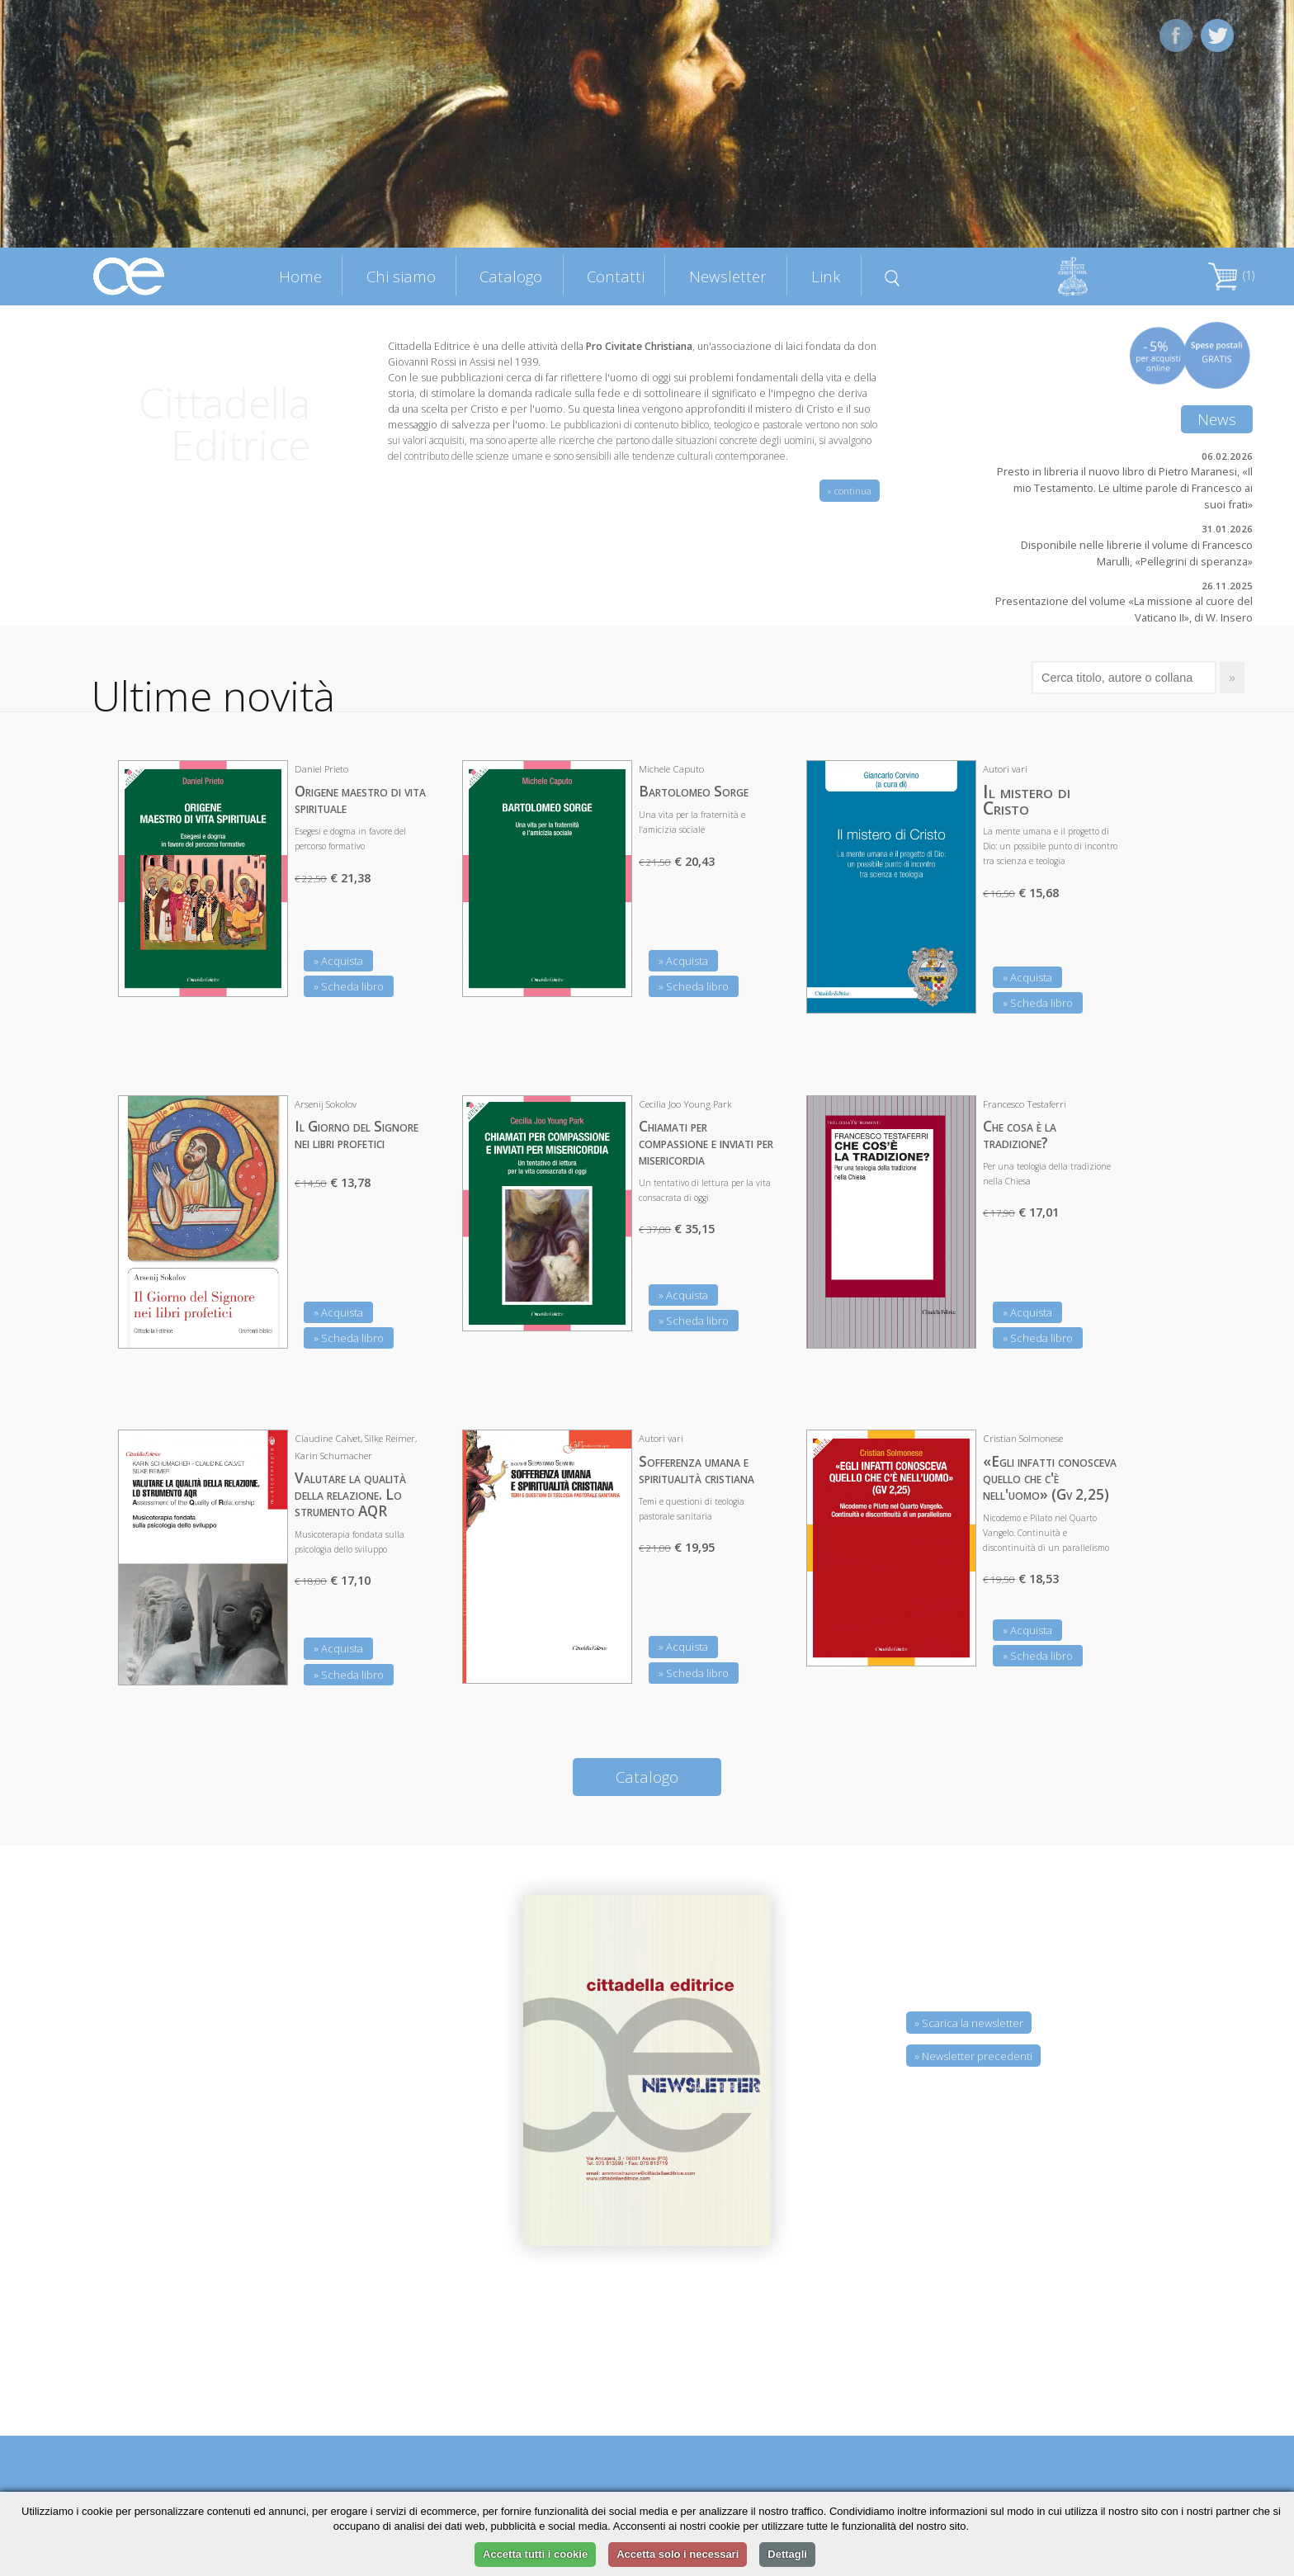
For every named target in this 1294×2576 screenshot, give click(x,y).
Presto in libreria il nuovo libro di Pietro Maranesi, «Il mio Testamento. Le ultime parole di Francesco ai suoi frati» (1125, 488)
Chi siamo (401, 276)
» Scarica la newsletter (968, 2023)
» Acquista (338, 960)
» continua (849, 490)
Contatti (616, 276)
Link (826, 276)
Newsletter (728, 276)
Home (300, 276)
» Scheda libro (349, 986)
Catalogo (510, 276)
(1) (1231, 275)
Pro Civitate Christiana (639, 346)
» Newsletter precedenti (973, 2056)
